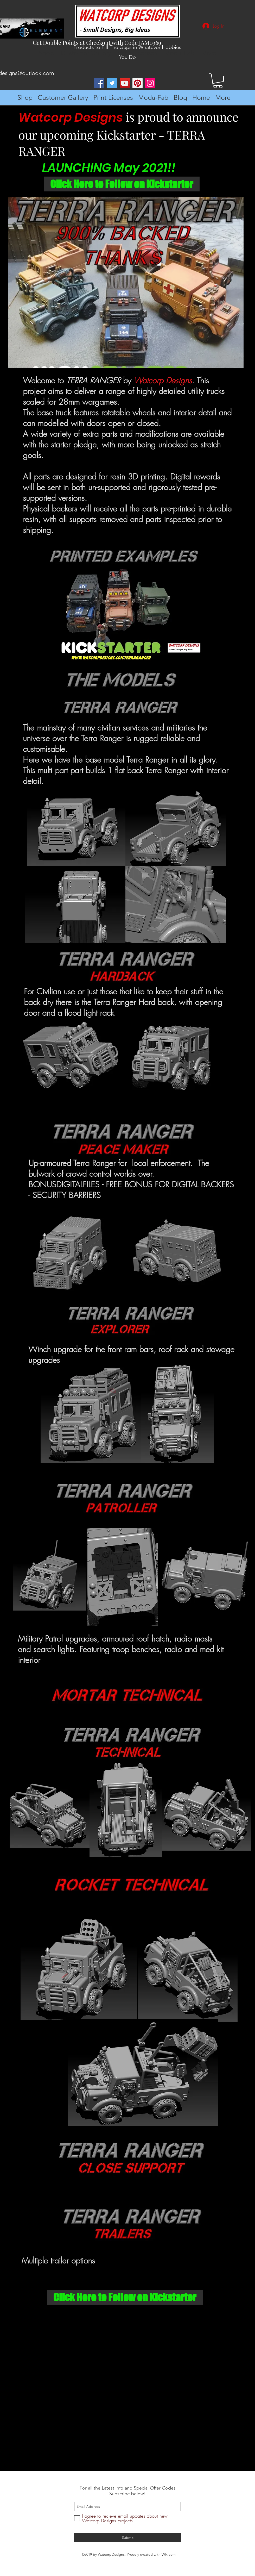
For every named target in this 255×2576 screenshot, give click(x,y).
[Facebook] (99, 83)
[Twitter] (112, 83)
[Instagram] (150, 83)
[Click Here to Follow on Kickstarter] (122, 184)
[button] (218, 80)
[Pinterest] (137, 83)
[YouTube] (125, 83)
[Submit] (127, 2537)
